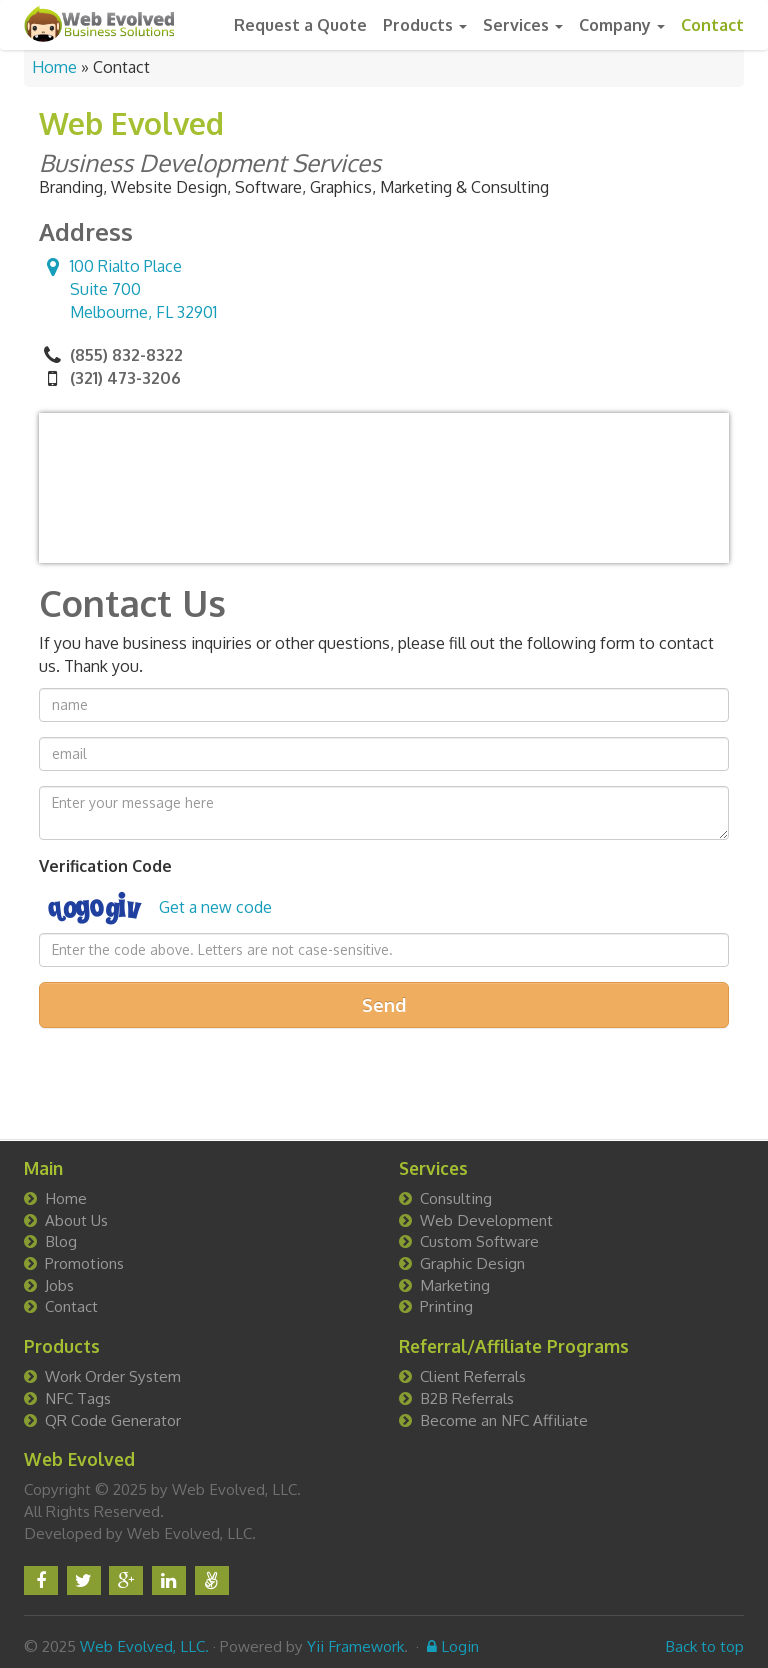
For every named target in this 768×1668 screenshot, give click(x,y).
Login (453, 1646)
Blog (61, 1241)
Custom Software (479, 1241)
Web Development (486, 1220)
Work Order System (113, 1376)
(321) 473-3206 (125, 378)
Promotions (84, 1263)
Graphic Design (472, 1263)
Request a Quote (300, 25)
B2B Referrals (467, 1398)
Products (425, 25)
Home (54, 67)
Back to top (704, 1646)
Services (523, 25)
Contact (712, 25)
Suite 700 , (128, 289)
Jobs (59, 1285)
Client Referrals (473, 1376)
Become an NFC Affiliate (504, 1420)
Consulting (456, 1198)
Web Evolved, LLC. (144, 1646)
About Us (76, 1220)
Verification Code (105, 866)
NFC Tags (78, 1398)
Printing (446, 1306)
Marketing (455, 1285)
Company (622, 25)
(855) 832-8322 (126, 355)
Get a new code (215, 906)
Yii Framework (355, 1646)
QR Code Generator (113, 1420)
